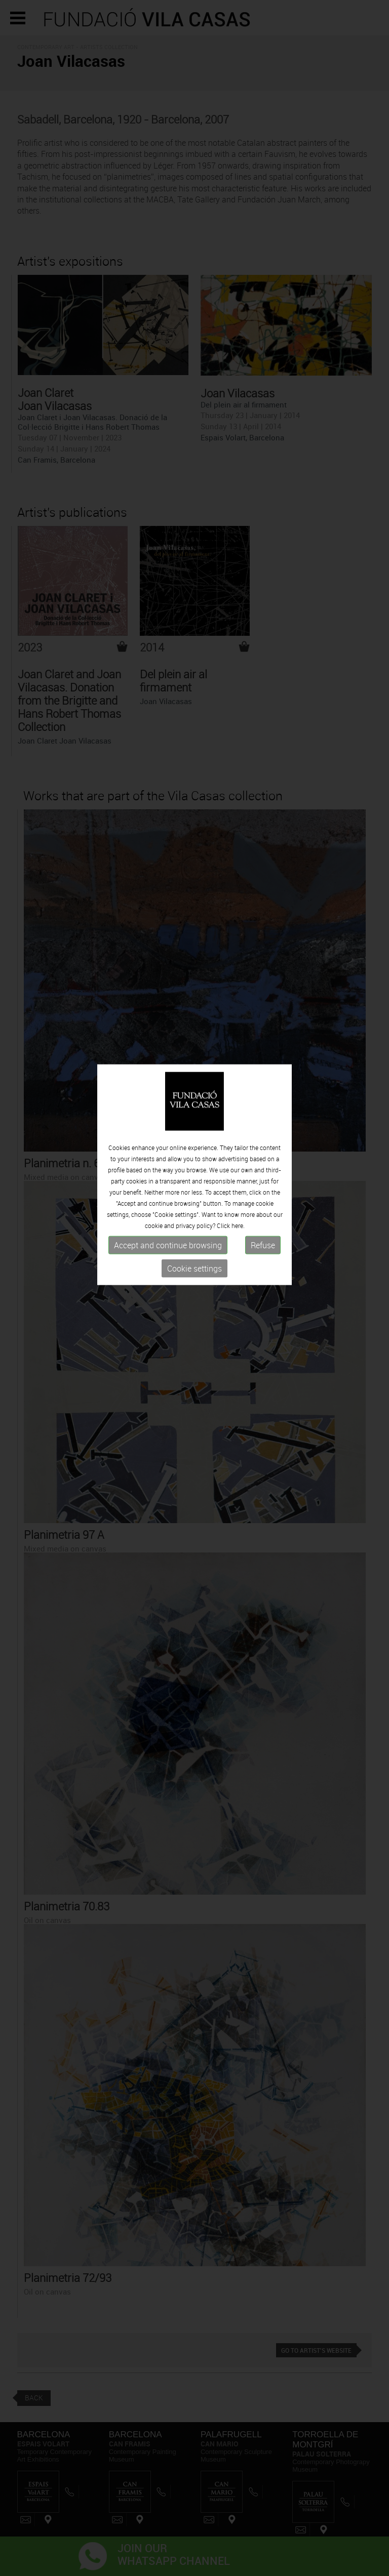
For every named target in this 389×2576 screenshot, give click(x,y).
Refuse (263, 1193)
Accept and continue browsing (168, 1193)
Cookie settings (194, 1216)
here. (238, 1174)
